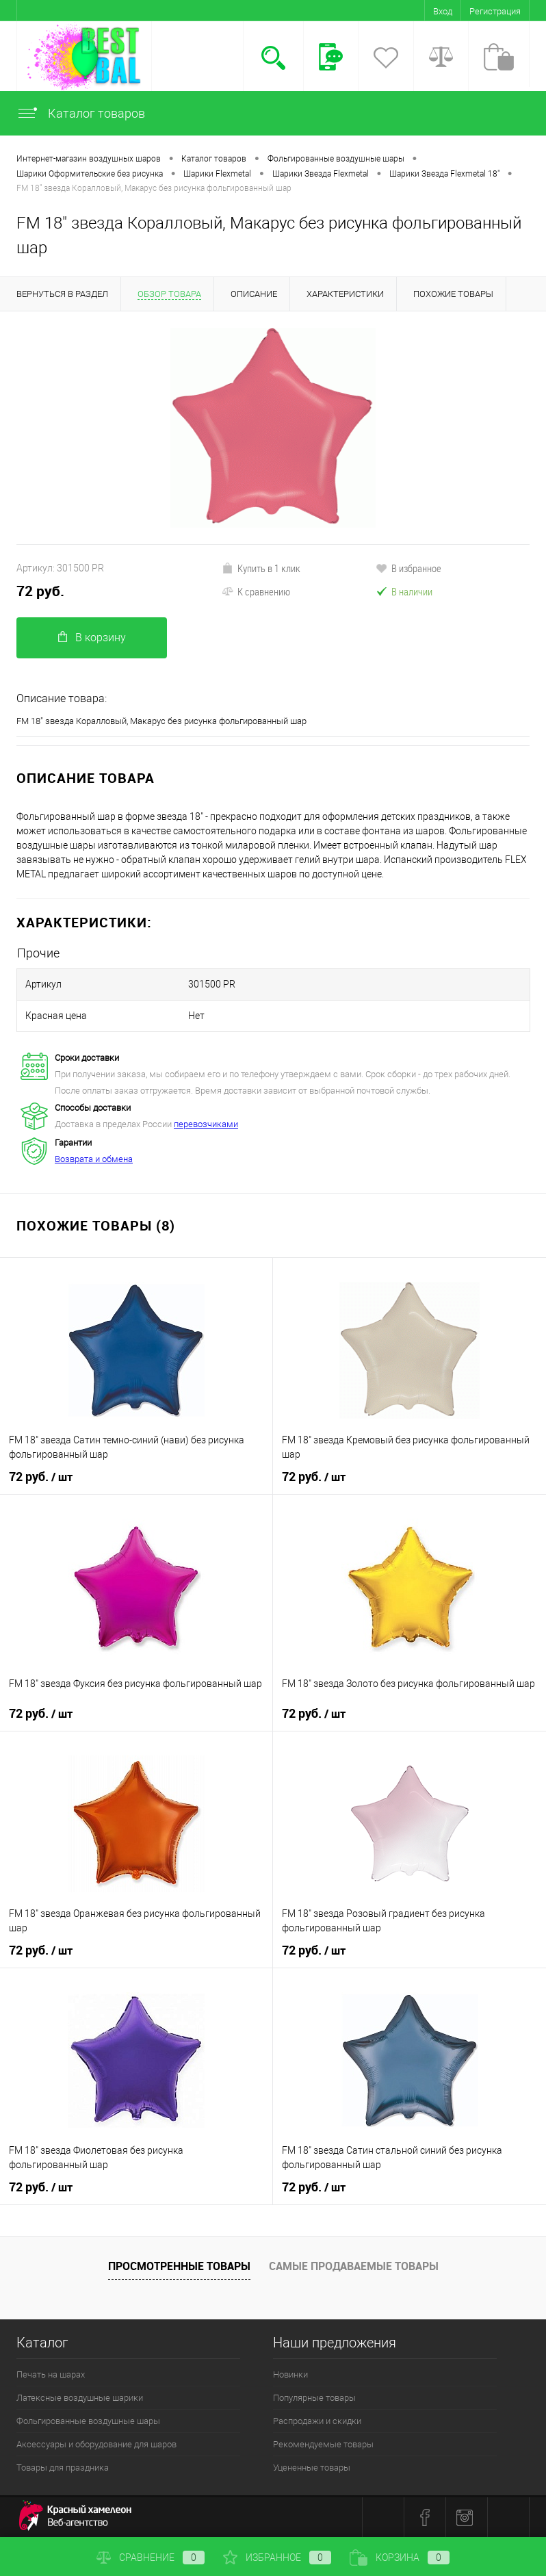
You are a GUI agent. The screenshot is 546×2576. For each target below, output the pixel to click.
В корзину (92, 637)
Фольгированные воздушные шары (88, 2421)
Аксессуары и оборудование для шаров (96, 2444)
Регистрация (495, 11)
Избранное (277, 2557)
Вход (442, 11)
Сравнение (150, 2557)
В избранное (408, 568)
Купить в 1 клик (261, 568)
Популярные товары (314, 2398)
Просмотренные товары (179, 2266)
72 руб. (40, 591)
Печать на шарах (50, 2374)
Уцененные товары (311, 2467)
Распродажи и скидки (317, 2421)
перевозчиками (206, 1124)
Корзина (400, 2557)
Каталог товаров (80, 113)
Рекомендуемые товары (323, 2444)
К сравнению (256, 591)
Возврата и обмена (94, 1159)
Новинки (290, 2374)
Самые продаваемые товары (354, 2266)
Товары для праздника (62, 2467)
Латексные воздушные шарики (79, 2398)
